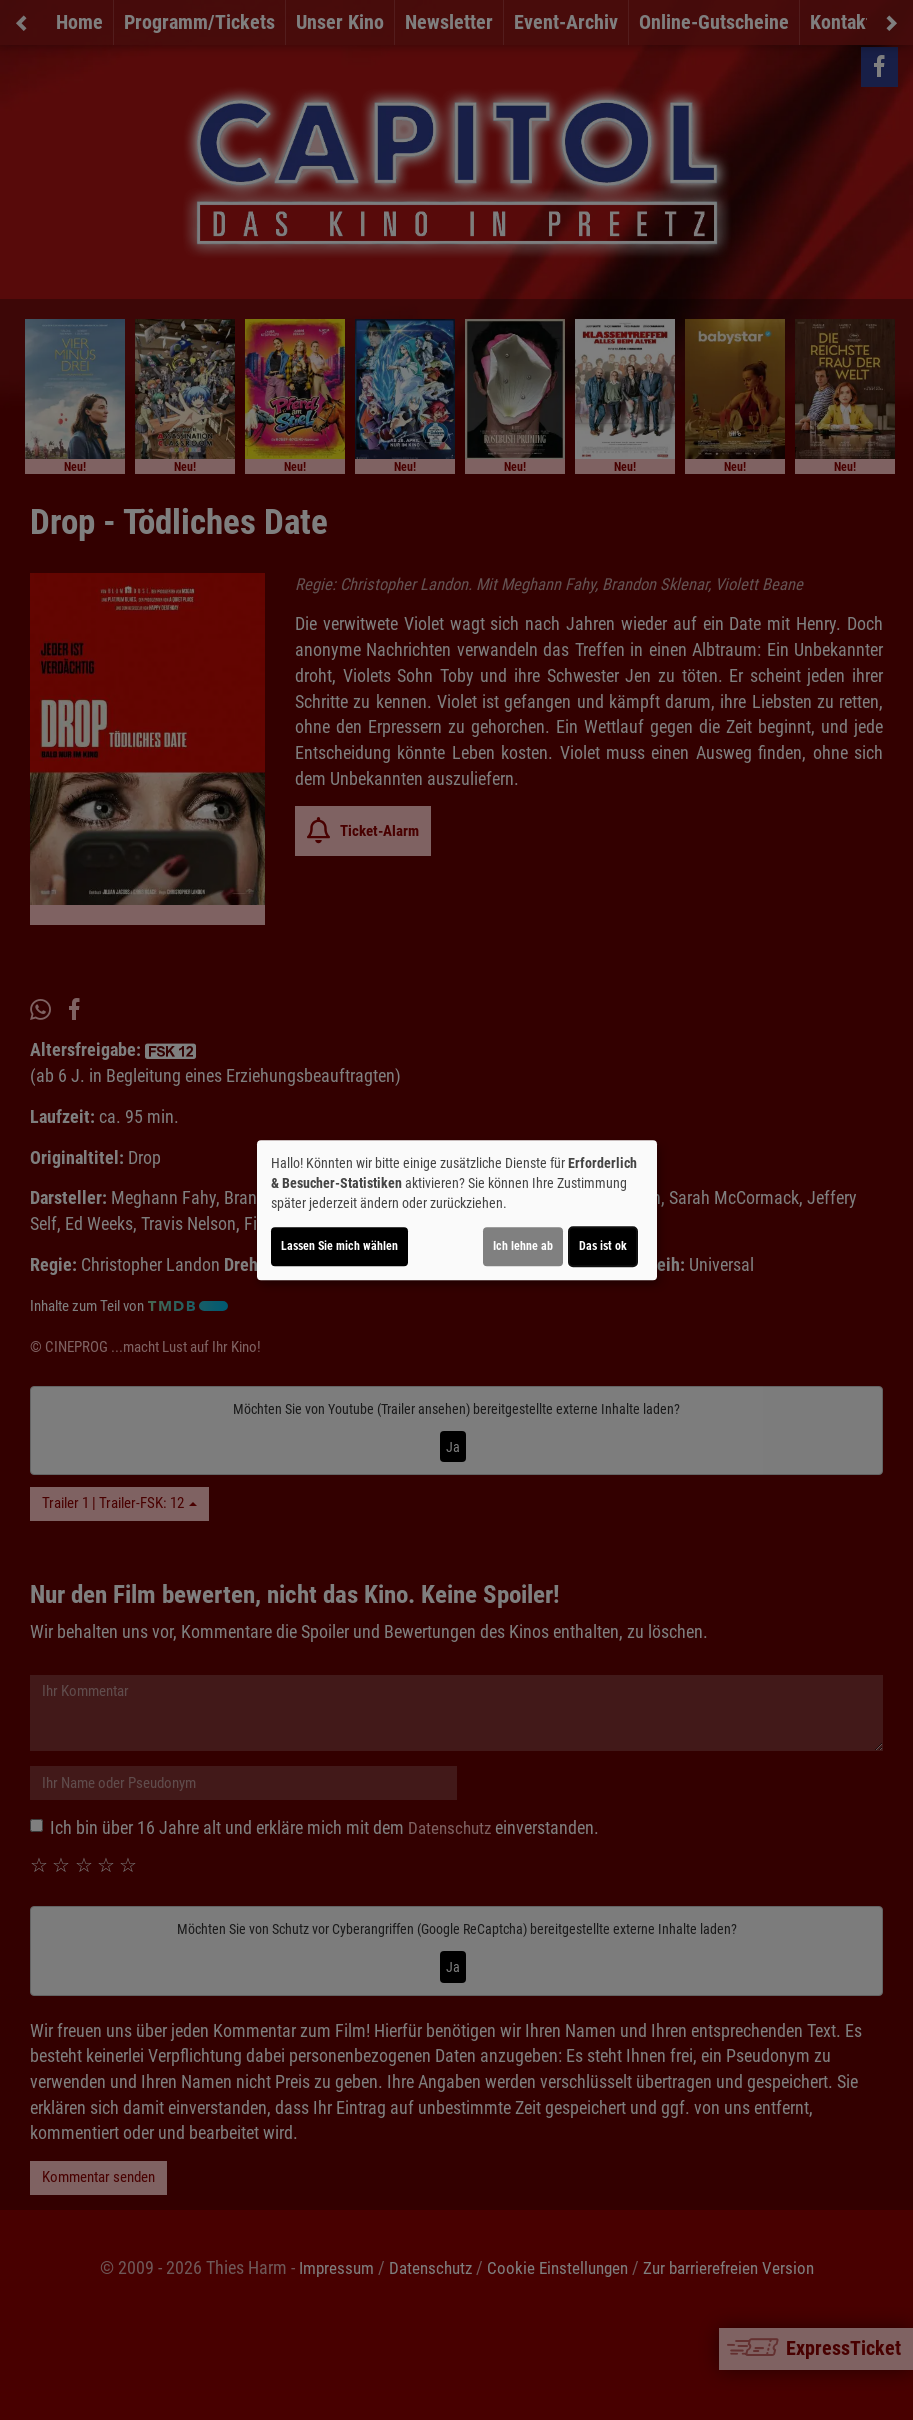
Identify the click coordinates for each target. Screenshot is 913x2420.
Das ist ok (603, 1246)
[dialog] (457, 1210)
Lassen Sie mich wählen (339, 1246)
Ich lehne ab (523, 1246)
